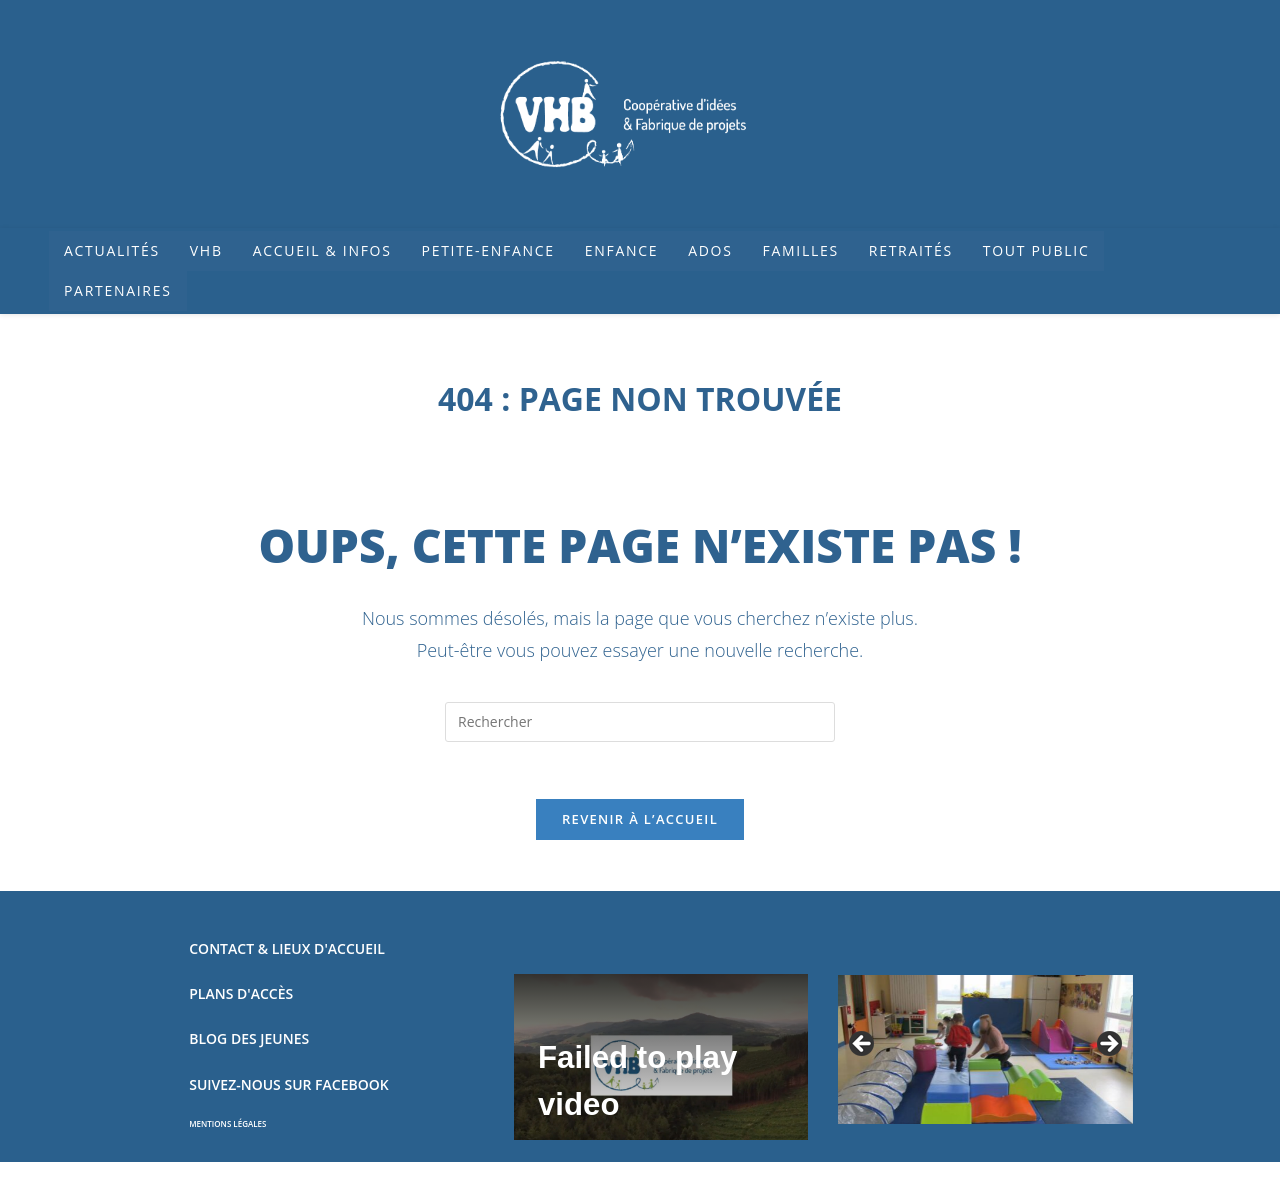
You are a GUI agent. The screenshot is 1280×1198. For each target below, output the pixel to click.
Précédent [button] (863, 1048)
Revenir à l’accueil (640, 823)
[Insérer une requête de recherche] (640, 722)
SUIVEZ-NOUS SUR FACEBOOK (288, 1087)
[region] (985, 1053)
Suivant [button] (1108, 1048)
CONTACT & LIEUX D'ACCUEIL (287, 952)
